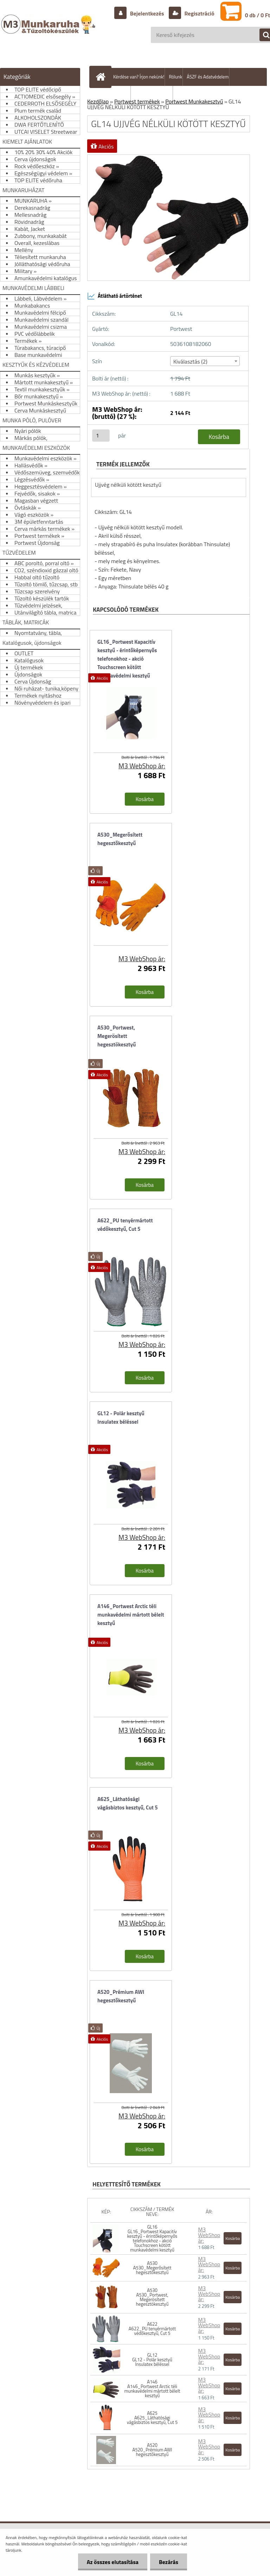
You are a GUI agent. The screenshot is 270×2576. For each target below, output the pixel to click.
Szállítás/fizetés (114, 94)
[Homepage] (102, 77)
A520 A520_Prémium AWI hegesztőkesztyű (152, 2450)
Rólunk (175, 76)
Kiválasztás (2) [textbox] (190, 361)
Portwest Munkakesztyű (194, 101)
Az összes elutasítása (113, 2562)
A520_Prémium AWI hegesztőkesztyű (120, 1996)
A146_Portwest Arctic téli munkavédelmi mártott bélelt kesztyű (130, 1614)
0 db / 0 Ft (257, 15)
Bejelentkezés (147, 13)
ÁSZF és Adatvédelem (208, 76)
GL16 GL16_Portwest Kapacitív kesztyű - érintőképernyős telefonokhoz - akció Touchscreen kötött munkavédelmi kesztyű (152, 2238)
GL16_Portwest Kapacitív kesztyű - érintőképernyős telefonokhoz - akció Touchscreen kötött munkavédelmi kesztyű (127, 655)
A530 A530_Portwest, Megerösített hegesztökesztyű (152, 2297)
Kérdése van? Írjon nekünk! (138, 76)
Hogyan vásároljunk (154, 94)
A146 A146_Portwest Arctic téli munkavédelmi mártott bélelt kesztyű (152, 2388)
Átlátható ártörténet (114, 296)
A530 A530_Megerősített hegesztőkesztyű (152, 2268)
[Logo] (49, 31)
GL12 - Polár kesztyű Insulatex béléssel (120, 1417)
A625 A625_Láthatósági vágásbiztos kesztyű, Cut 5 (152, 2418)
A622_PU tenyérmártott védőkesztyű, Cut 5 (125, 1224)
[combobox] (205, 361)
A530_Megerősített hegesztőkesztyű (119, 839)
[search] (262, 35)
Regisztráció (198, 13)
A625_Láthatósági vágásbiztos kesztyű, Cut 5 (127, 1803)
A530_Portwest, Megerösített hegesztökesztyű (116, 1036)
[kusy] (101, 435)
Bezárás (168, 2562)
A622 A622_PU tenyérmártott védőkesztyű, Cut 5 (152, 2328)
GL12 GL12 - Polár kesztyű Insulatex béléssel (152, 2359)
